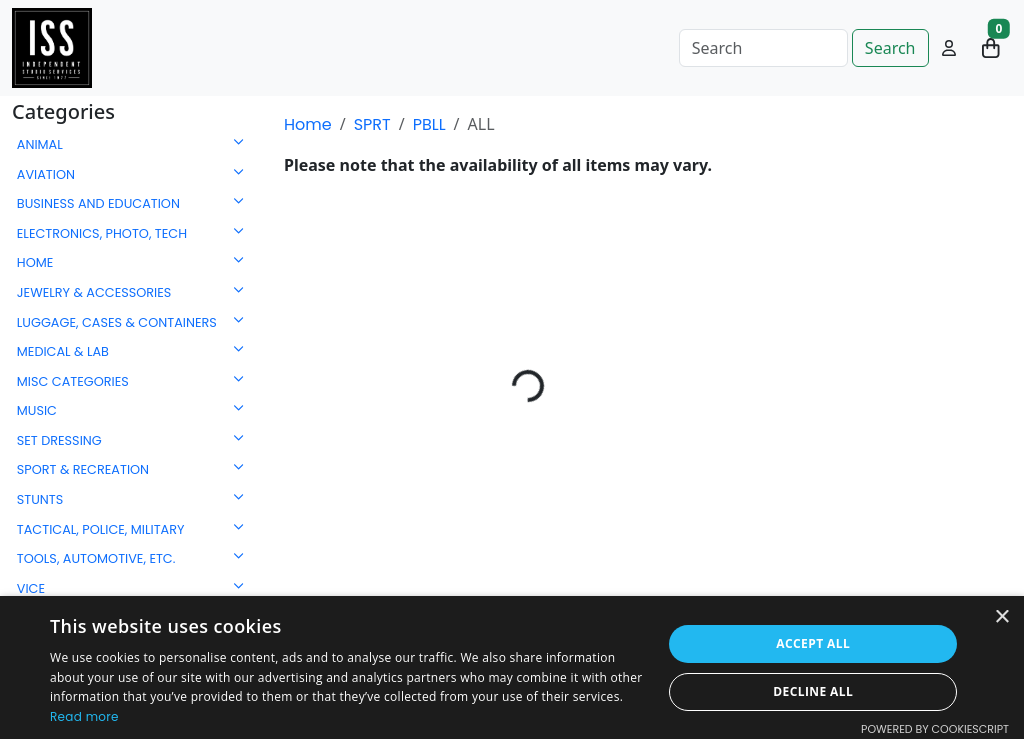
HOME (35, 262)
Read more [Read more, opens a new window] (84, 716)
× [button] (1001, 617)
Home (308, 124)
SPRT (372, 124)
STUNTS (40, 499)
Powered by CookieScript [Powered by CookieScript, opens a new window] (935, 729)
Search (890, 48)
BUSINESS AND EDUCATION (98, 203)
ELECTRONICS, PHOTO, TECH (102, 233)
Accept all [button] (813, 643)
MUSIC (37, 410)
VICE (31, 588)
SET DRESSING (59, 440)
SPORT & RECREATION (83, 469)
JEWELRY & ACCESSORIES (94, 292)
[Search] (763, 48)
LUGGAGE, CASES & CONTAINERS (117, 322)
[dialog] (512, 667)
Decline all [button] (813, 691)
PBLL (429, 124)
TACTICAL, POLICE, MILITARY (101, 529)
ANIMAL (40, 144)
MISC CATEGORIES (73, 381)
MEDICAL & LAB (63, 351)
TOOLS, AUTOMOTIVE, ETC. (96, 558)
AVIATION (46, 174)
